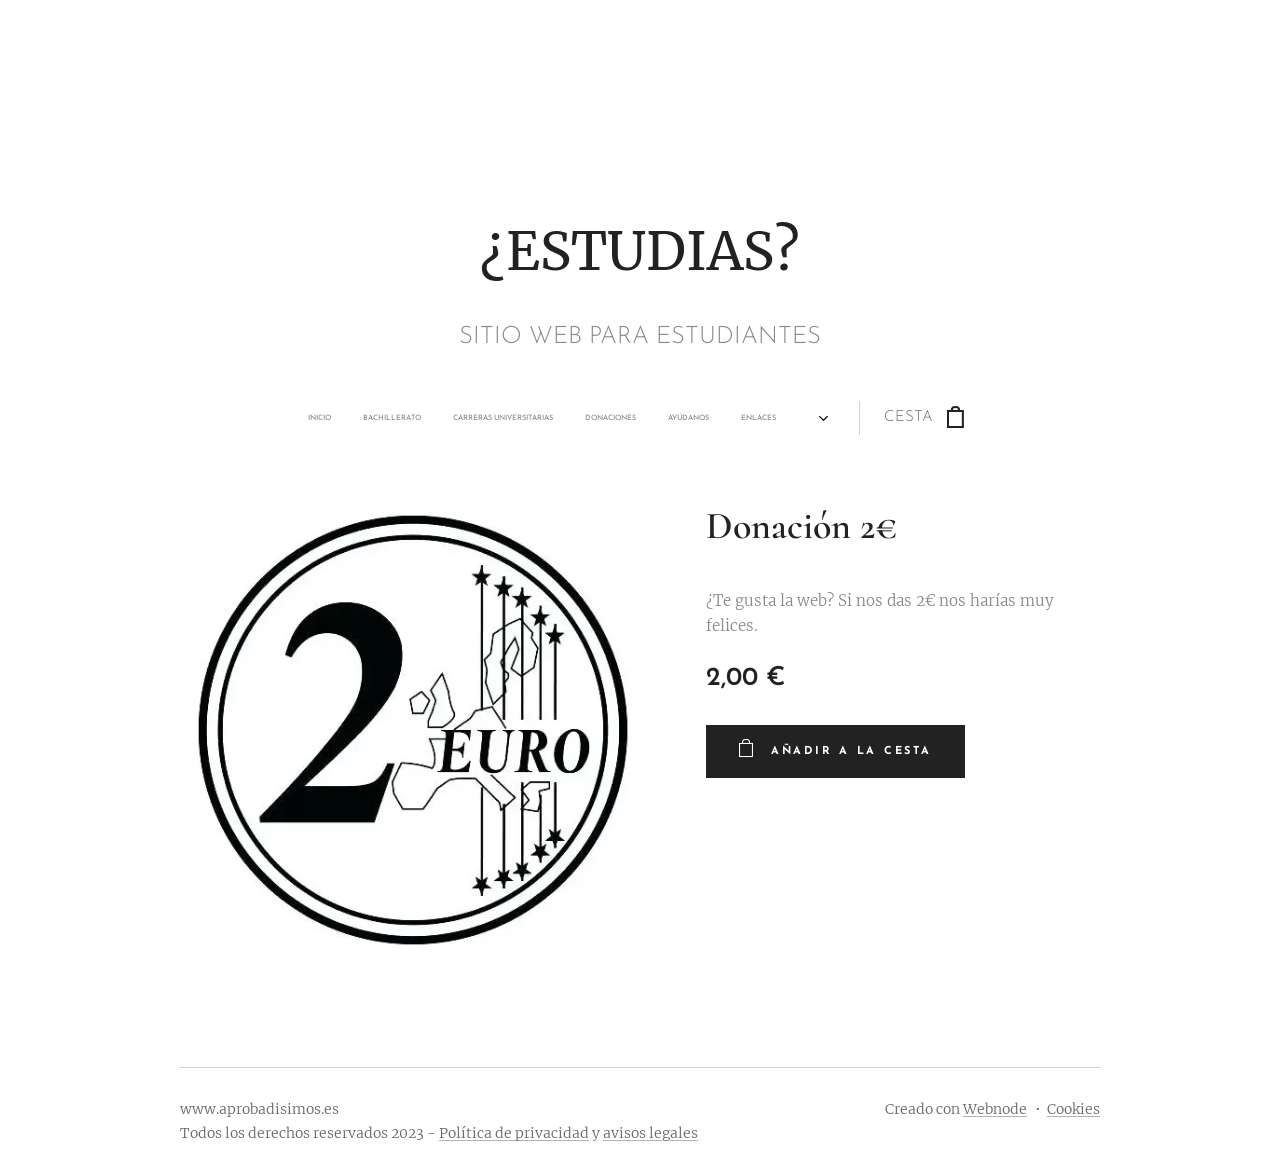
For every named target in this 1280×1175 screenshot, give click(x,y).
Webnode (995, 1109)
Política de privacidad (514, 1133)
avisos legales (650, 1133)
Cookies (1073, 1109)
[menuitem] (445, 418)
